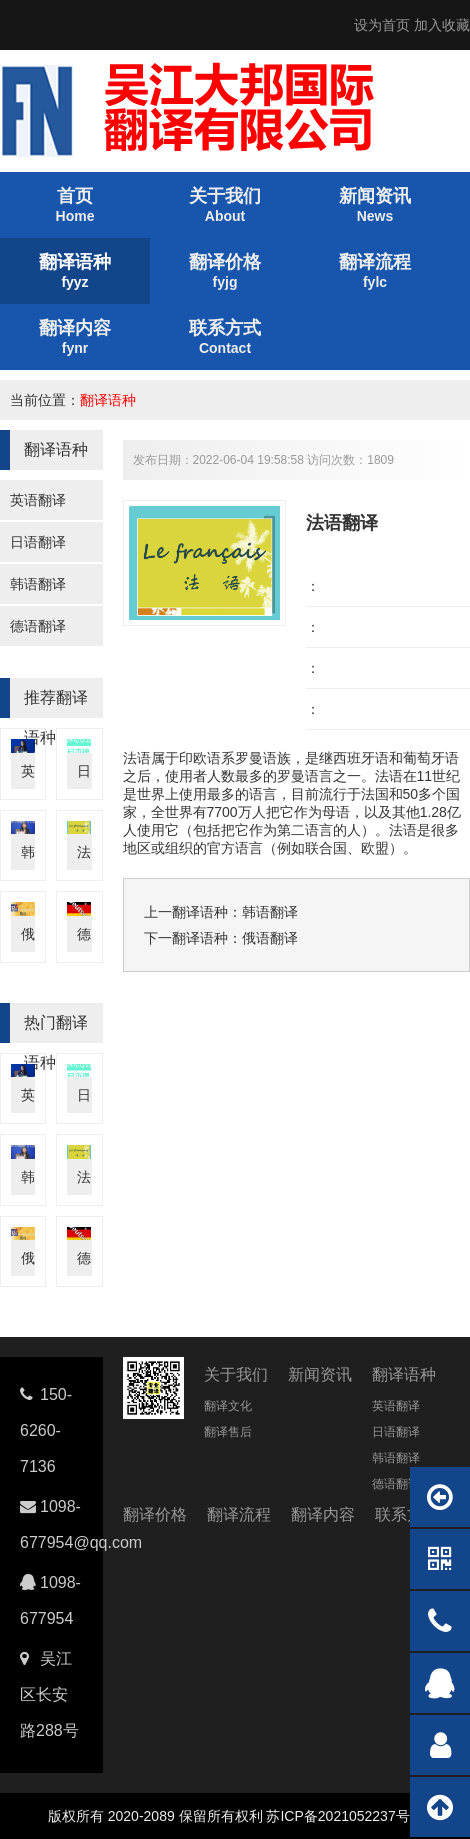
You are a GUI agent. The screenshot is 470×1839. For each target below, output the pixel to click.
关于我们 (236, 1374)
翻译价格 (155, 1514)
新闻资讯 (320, 1374)
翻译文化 (228, 1406)
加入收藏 (442, 25)
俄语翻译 (270, 938)
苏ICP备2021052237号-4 (344, 1816)
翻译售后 (228, 1432)
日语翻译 (38, 542)
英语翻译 (38, 500)
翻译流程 (239, 1514)
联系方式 (407, 1514)
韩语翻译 (38, 584)
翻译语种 (108, 400)
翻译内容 (323, 1514)
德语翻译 (38, 626)
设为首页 (382, 25)
